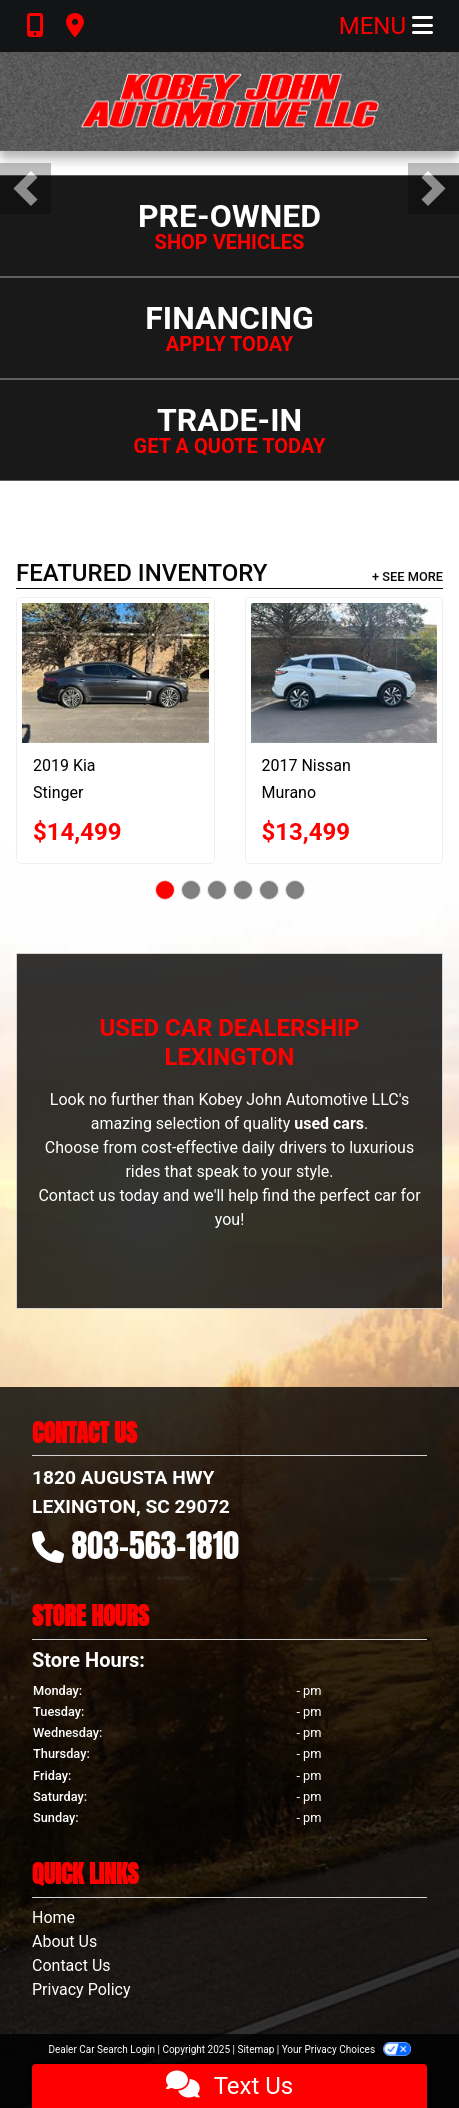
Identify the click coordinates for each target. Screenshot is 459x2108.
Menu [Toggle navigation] (386, 26)
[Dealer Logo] (230, 101)
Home (53, 1917)
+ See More (407, 576)
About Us (64, 1941)
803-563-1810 (156, 1545)
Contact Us (71, 1965)
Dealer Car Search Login (101, 2049)
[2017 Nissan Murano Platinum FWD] (344, 673)
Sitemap (255, 2049)
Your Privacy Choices (346, 2049)
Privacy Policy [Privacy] (81, 1989)
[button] (25, 188)
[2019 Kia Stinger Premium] (115, 673)
